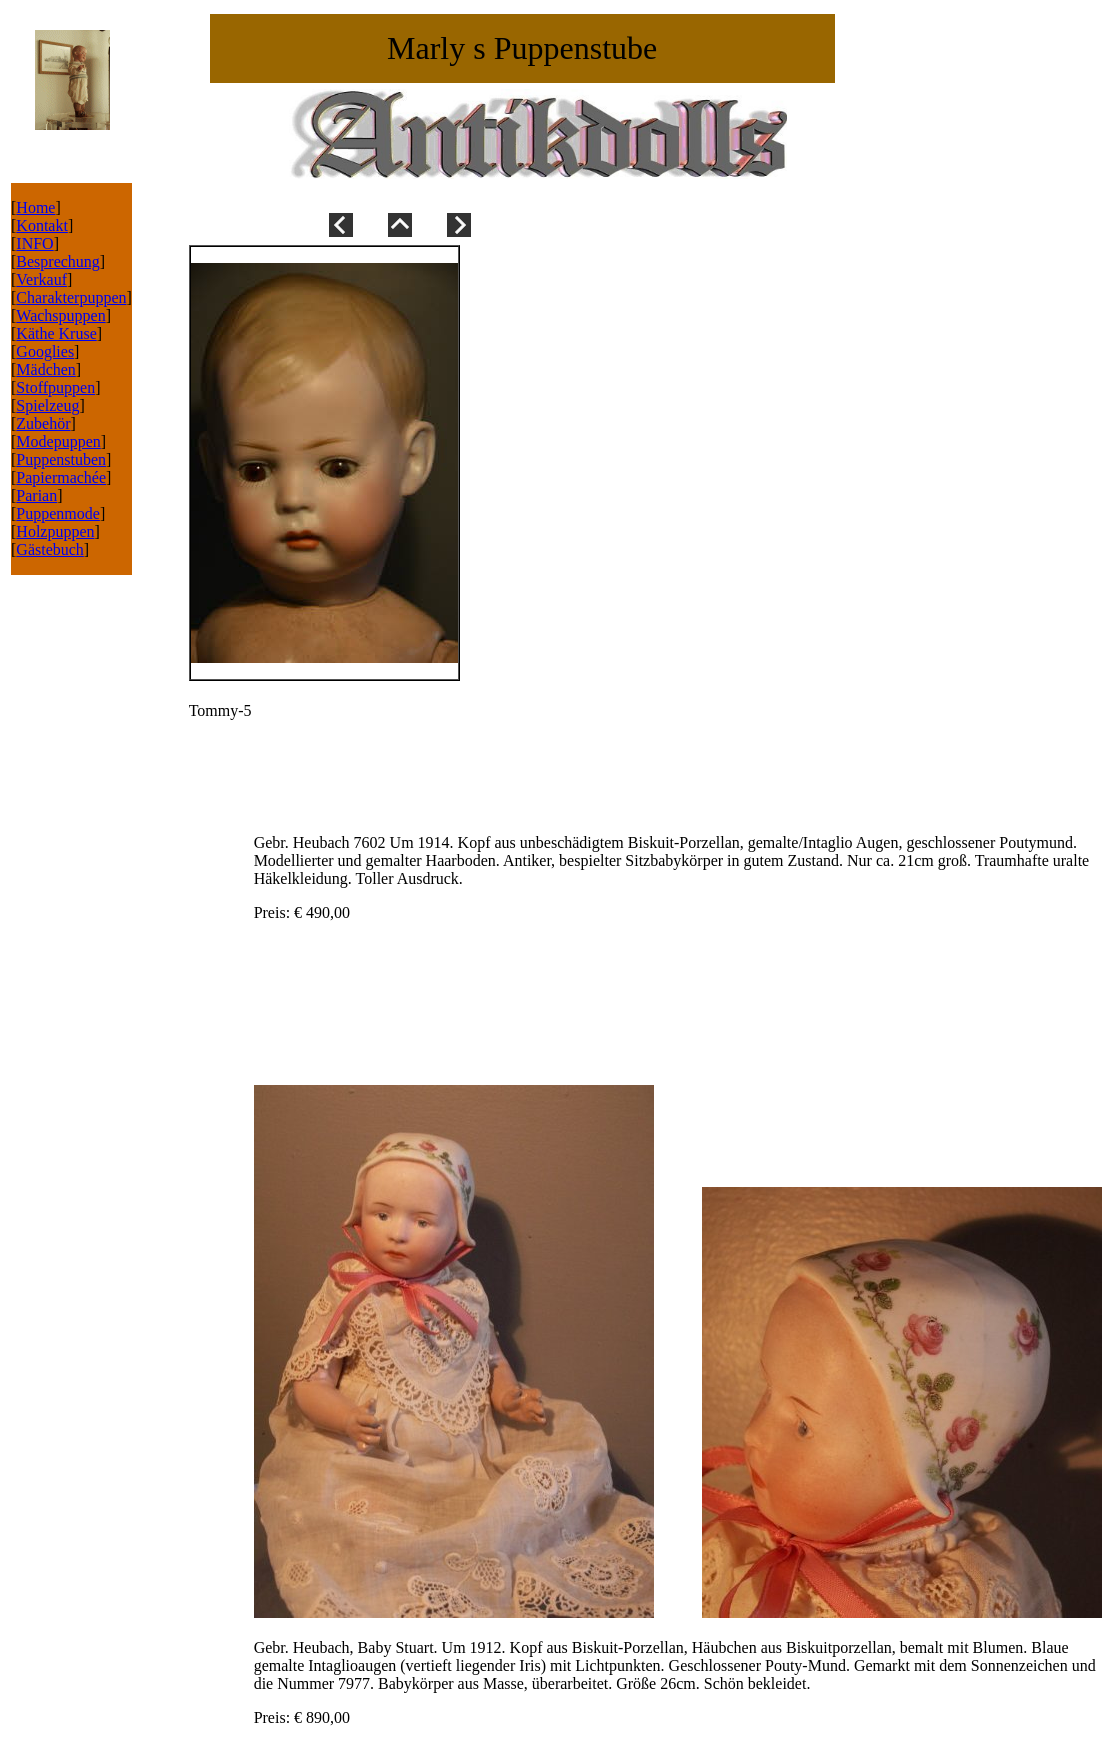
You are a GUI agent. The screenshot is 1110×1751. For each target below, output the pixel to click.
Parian (36, 495)
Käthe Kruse (56, 333)
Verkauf (41, 279)
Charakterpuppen (71, 297)
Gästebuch (50, 549)
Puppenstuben (61, 459)
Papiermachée (61, 477)
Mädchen (46, 369)
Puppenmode (58, 513)
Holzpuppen (55, 531)
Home (35, 207)
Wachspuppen (60, 315)
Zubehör (43, 423)
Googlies (45, 351)
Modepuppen (58, 441)
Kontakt (42, 225)
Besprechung (58, 261)
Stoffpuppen (55, 387)
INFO (34, 243)
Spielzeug (47, 405)
